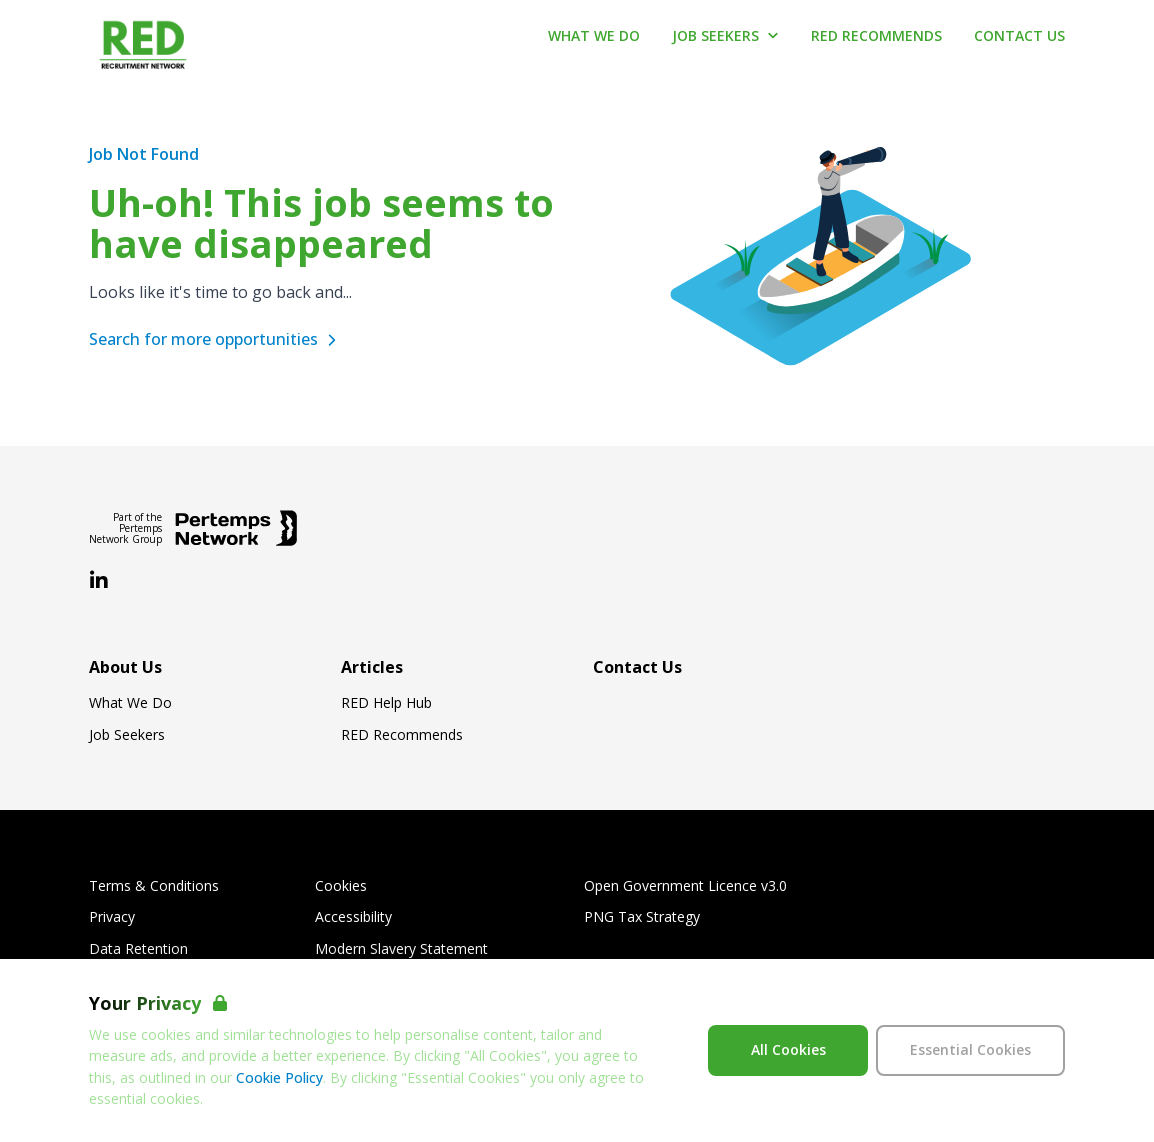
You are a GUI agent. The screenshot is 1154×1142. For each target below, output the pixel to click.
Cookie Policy (279, 1077)
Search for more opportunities (215, 339)
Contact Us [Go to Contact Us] (1019, 35)
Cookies (341, 886)
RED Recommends (402, 735)
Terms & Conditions (154, 886)
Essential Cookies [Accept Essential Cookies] (970, 1049)
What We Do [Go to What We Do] (594, 35)
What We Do (130, 703)
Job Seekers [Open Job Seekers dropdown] (725, 35)
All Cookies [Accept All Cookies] (788, 1049)
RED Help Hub (386, 703)
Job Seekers (127, 735)
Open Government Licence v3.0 (685, 886)
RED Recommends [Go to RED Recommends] (876, 35)
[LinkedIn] (99, 581)
